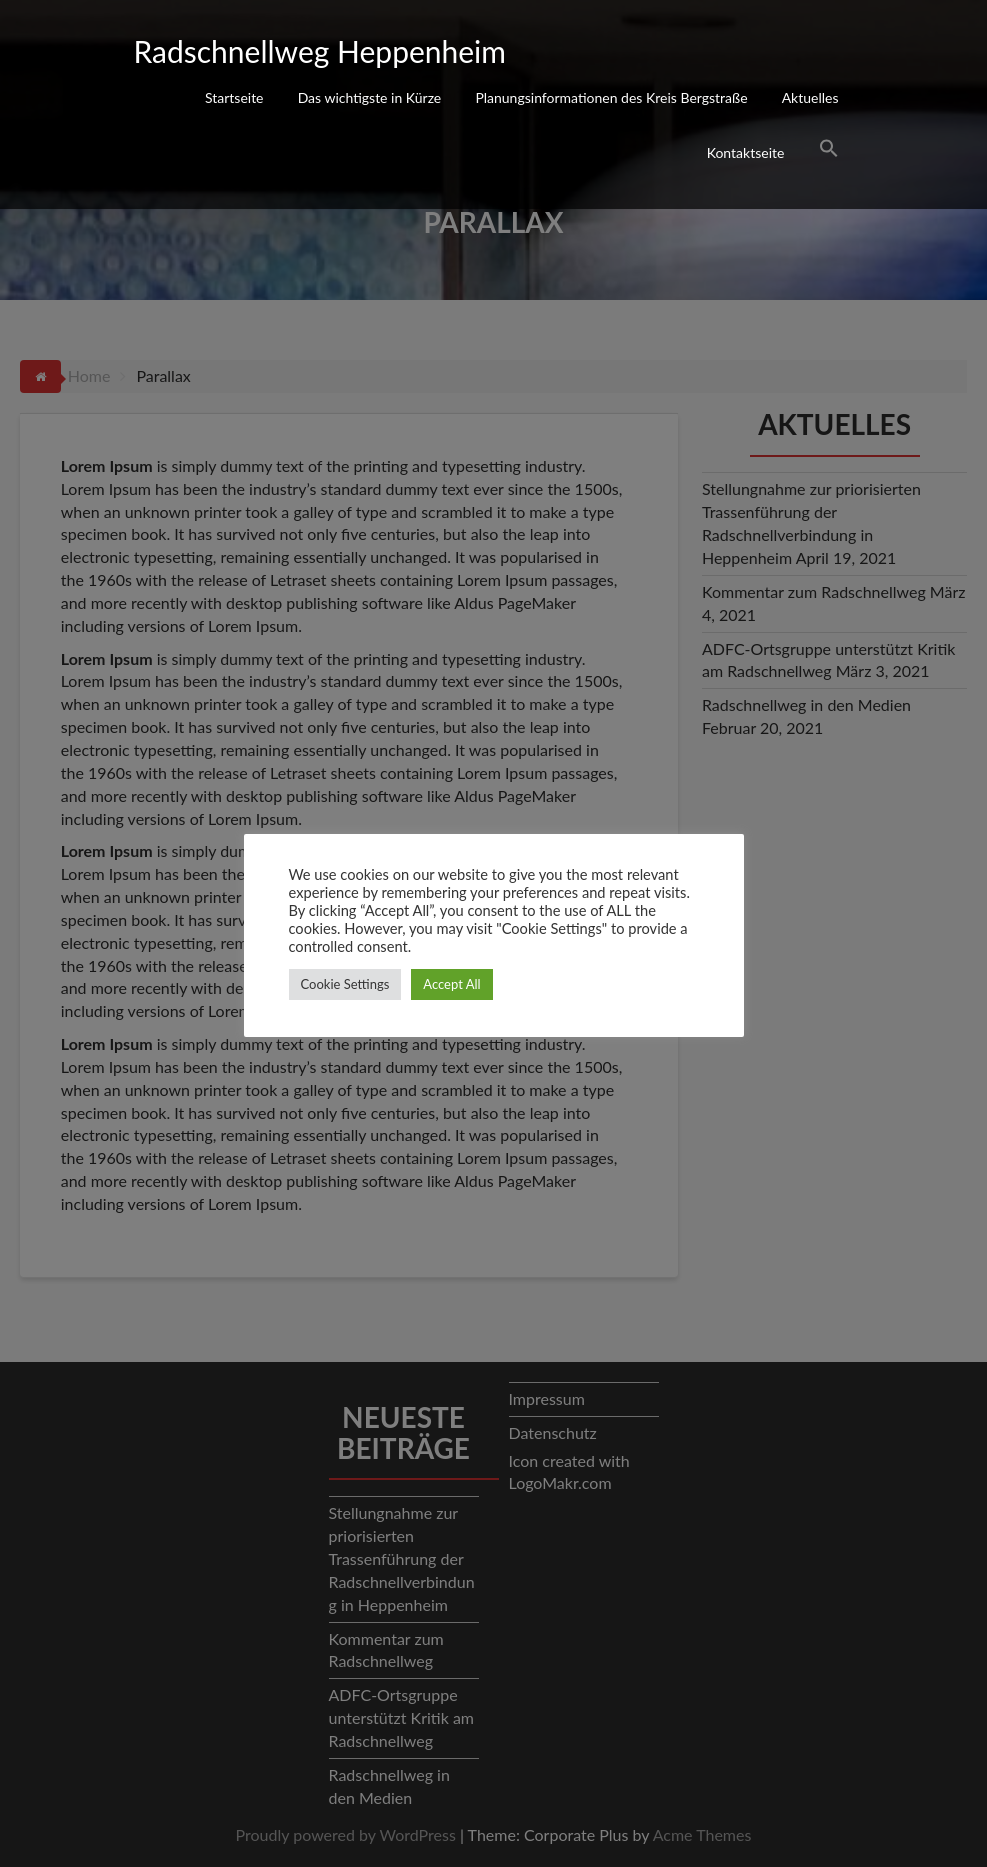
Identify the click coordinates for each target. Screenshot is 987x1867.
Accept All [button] (451, 984)
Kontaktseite (746, 152)
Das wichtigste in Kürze (370, 97)
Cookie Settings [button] (345, 984)
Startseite (234, 97)
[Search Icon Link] (829, 150)
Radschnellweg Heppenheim (320, 51)
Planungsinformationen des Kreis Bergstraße (611, 97)
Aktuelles (810, 97)
